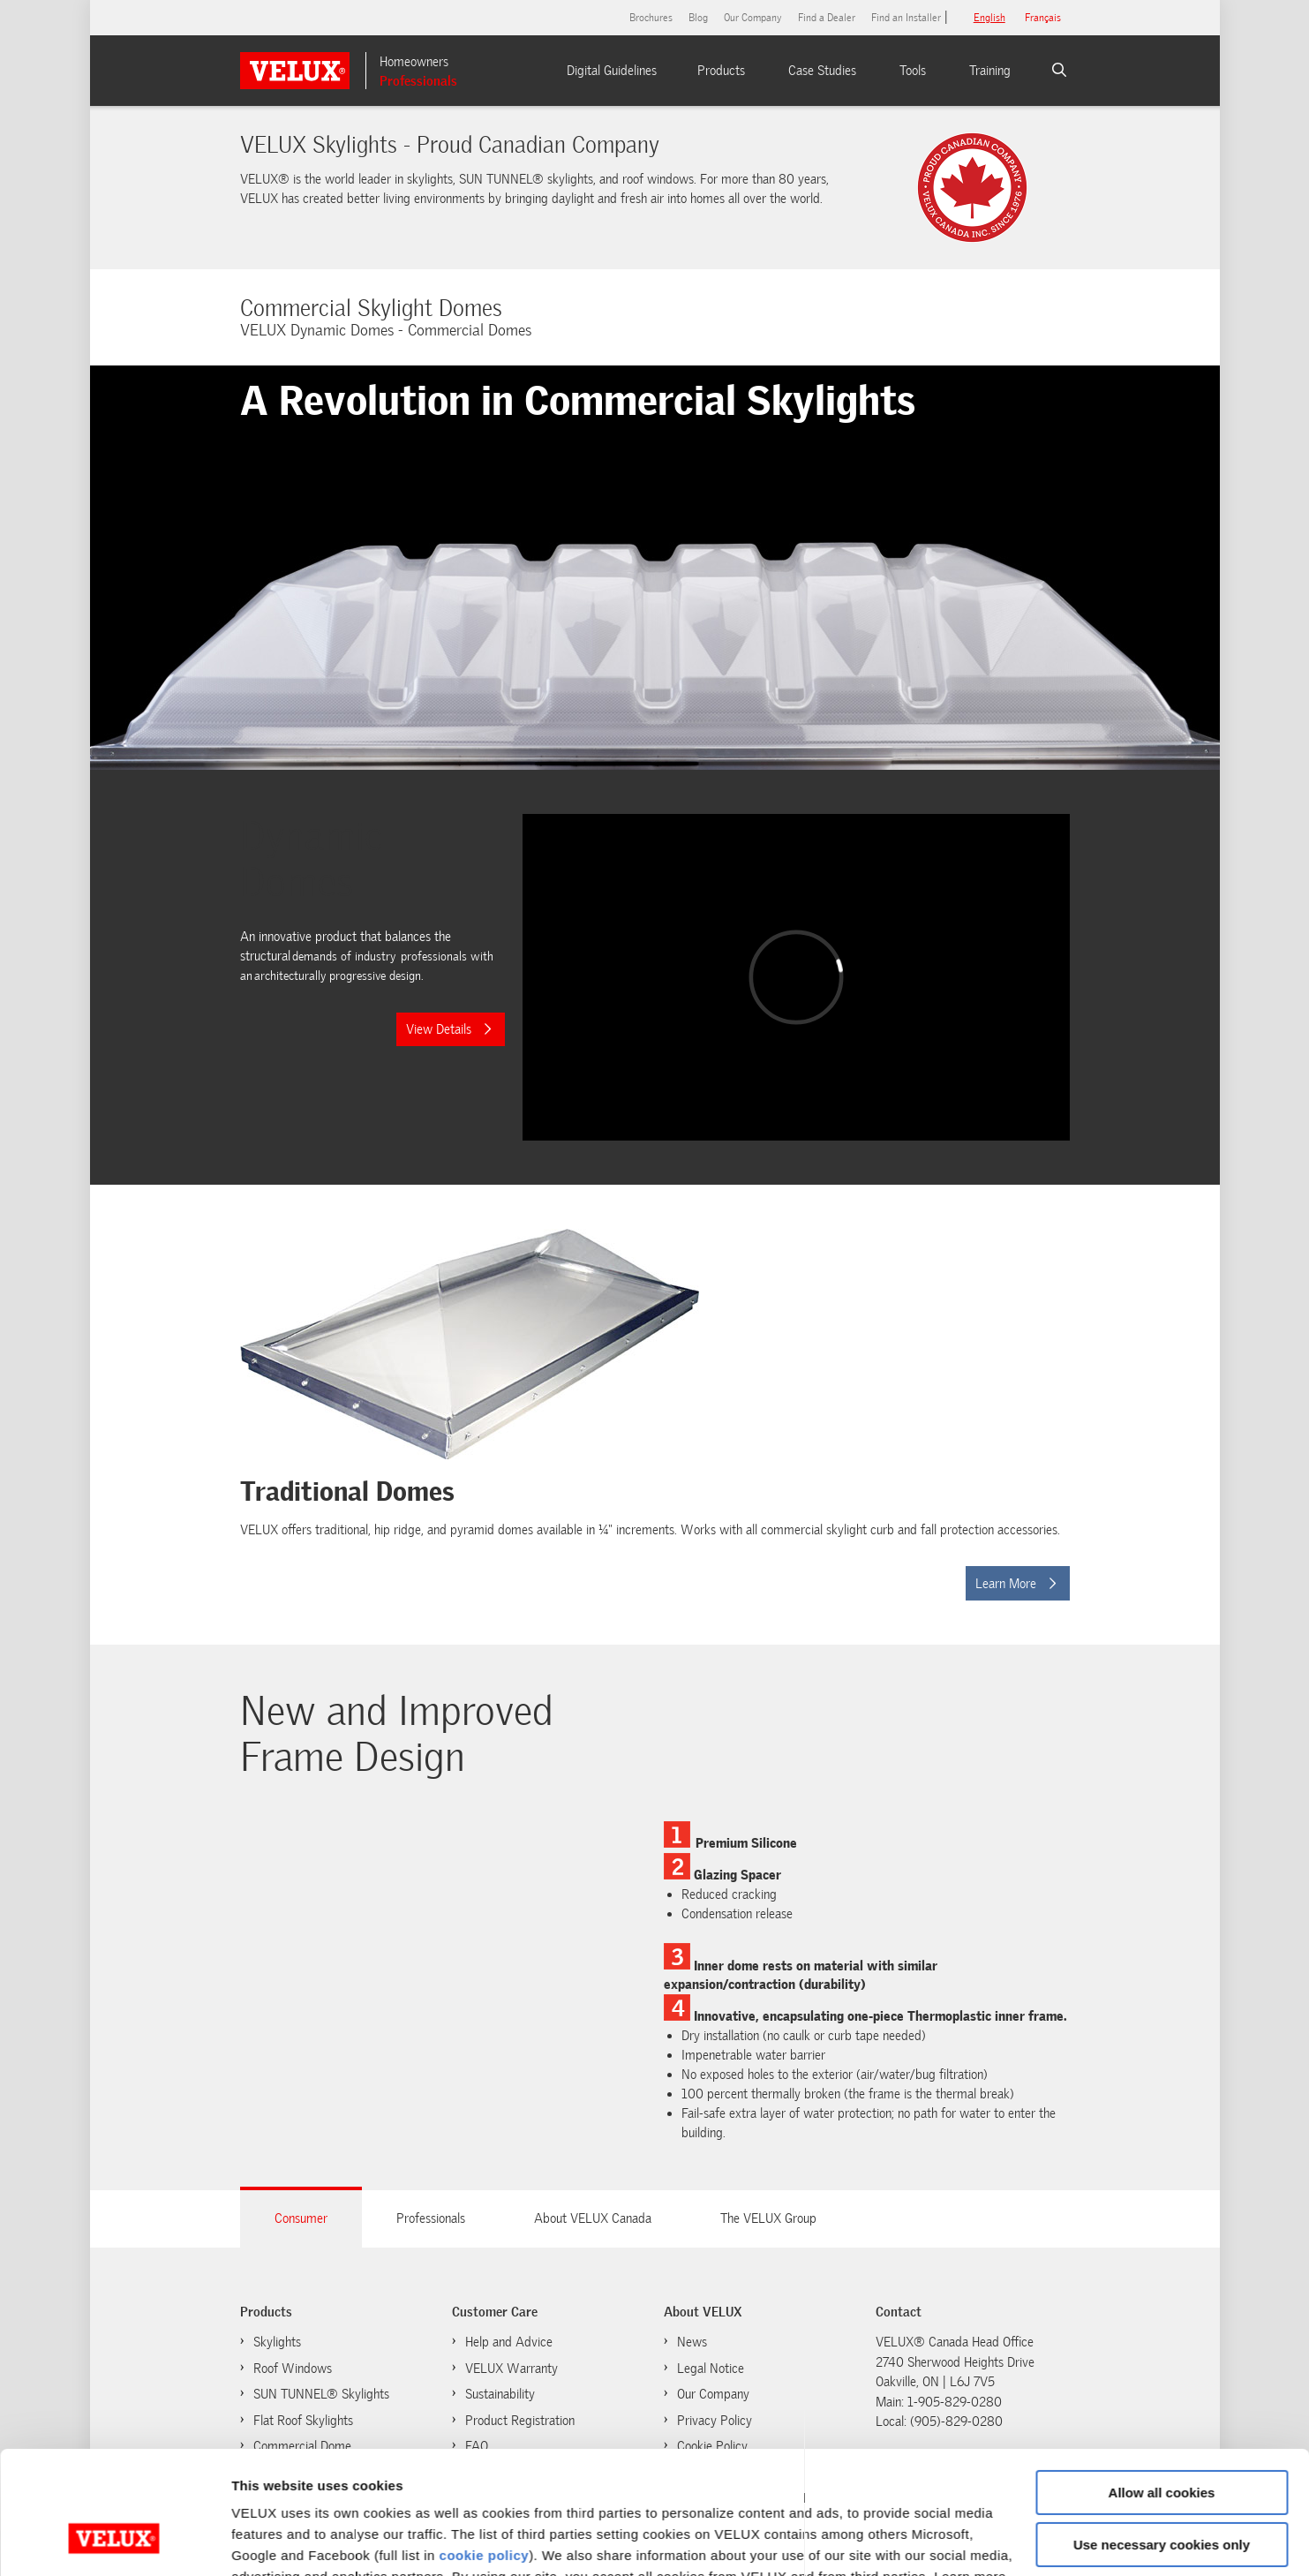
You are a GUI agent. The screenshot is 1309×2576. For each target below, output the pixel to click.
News (692, 2342)
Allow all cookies (1162, 2387)
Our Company (753, 17)
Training (990, 71)
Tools (912, 71)
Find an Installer (906, 17)
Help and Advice (509, 2342)
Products (721, 71)
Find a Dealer (826, 17)
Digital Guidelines (612, 71)
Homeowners (414, 62)
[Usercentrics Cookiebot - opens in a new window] (114, 2541)
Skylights (277, 2342)
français (1043, 17)
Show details (272, 2541)
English (989, 17)
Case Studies (822, 71)
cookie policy (485, 2450)
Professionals (418, 81)
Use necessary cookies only (1161, 2438)
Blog (698, 17)
